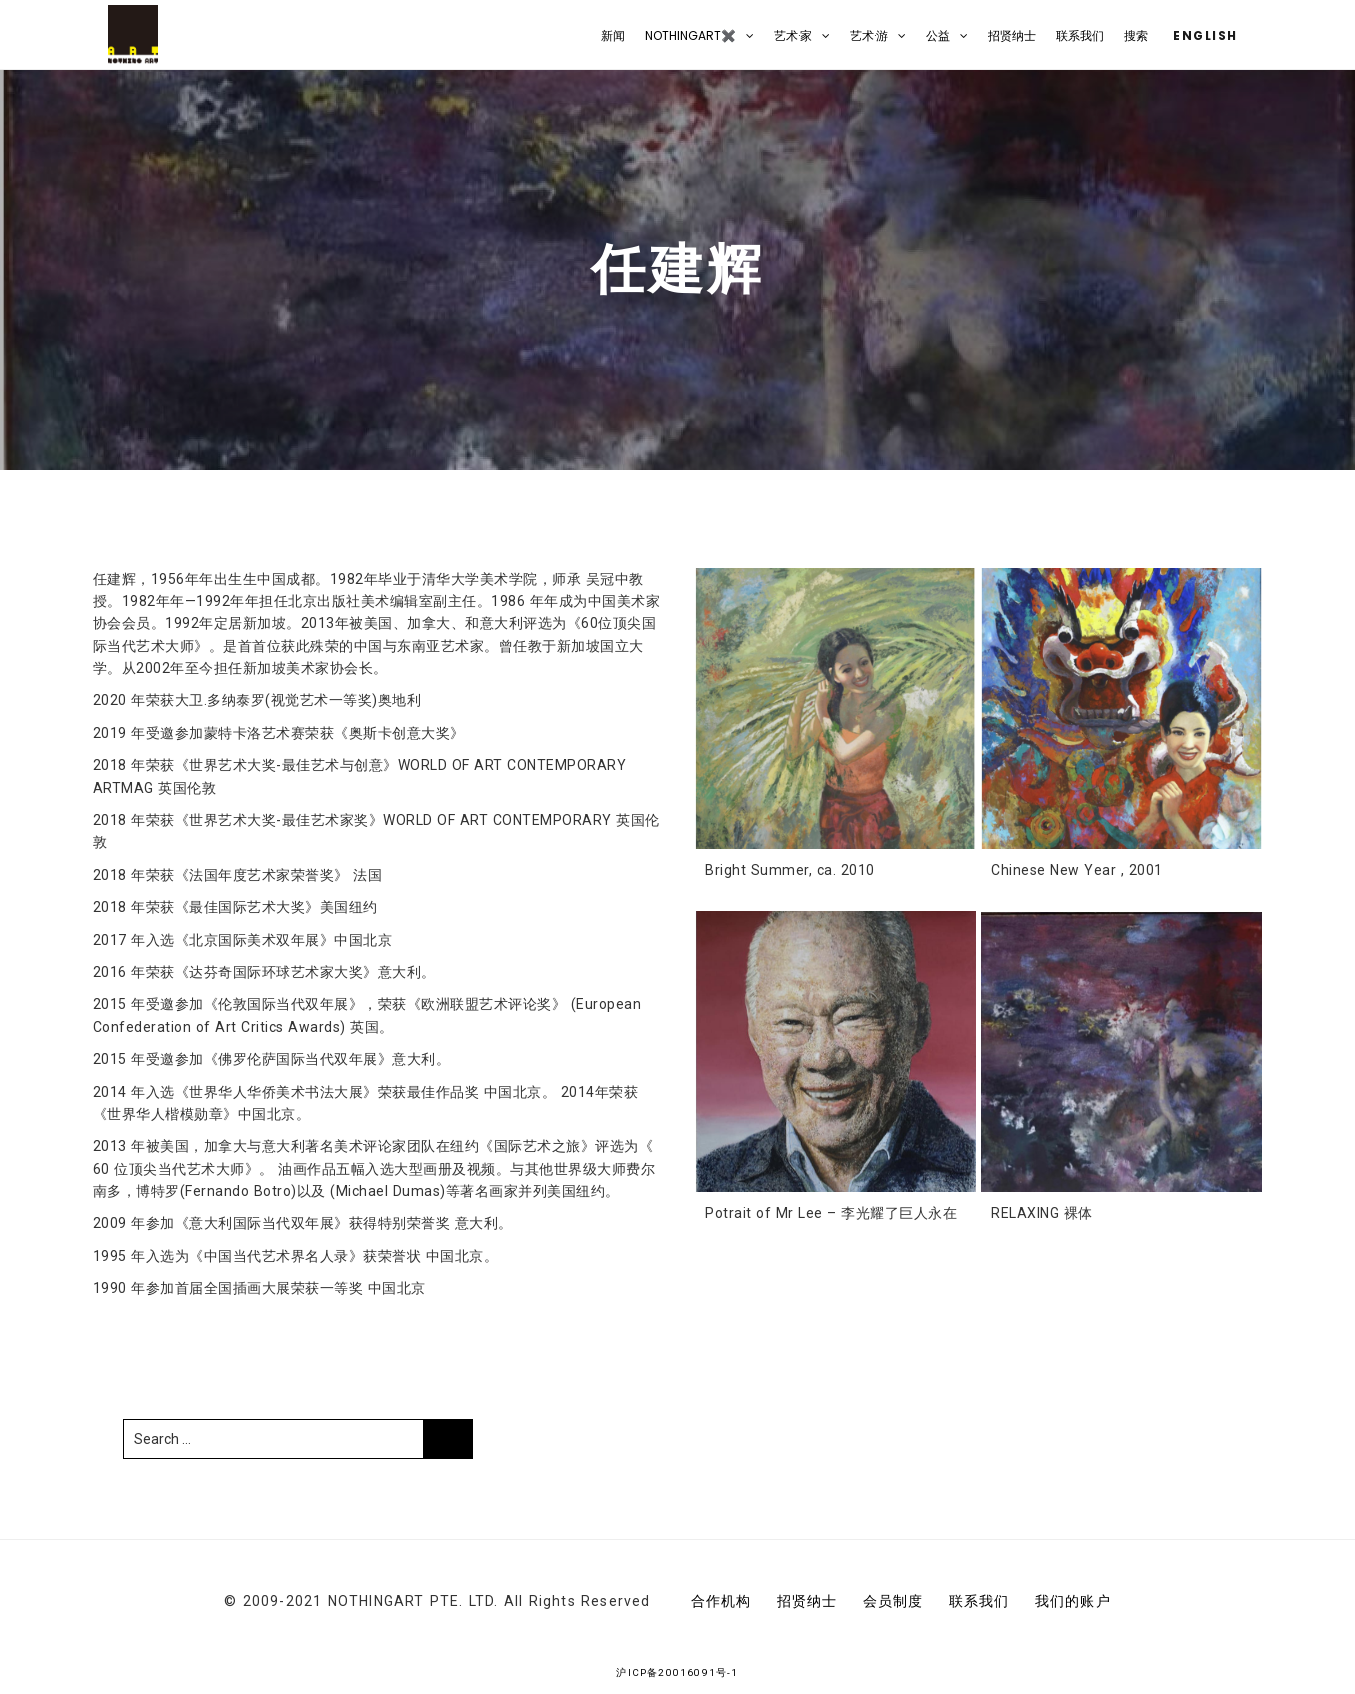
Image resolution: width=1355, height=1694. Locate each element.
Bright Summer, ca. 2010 (790, 870)
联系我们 (1080, 35)
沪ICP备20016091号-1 (677, 1672)
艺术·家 (793, 35)
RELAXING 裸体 (1042, 1213)
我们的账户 (1073, 1601)
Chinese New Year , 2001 (1077, 870)
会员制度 (893, 1601)
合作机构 (721, 1601)
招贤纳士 (1012, 35)
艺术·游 (869, 35)
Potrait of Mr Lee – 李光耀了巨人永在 (831, 1213)
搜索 (1136, 35)
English (1203, 35)
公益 (938, 35)
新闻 (613, 35)
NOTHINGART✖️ (690, 35)
